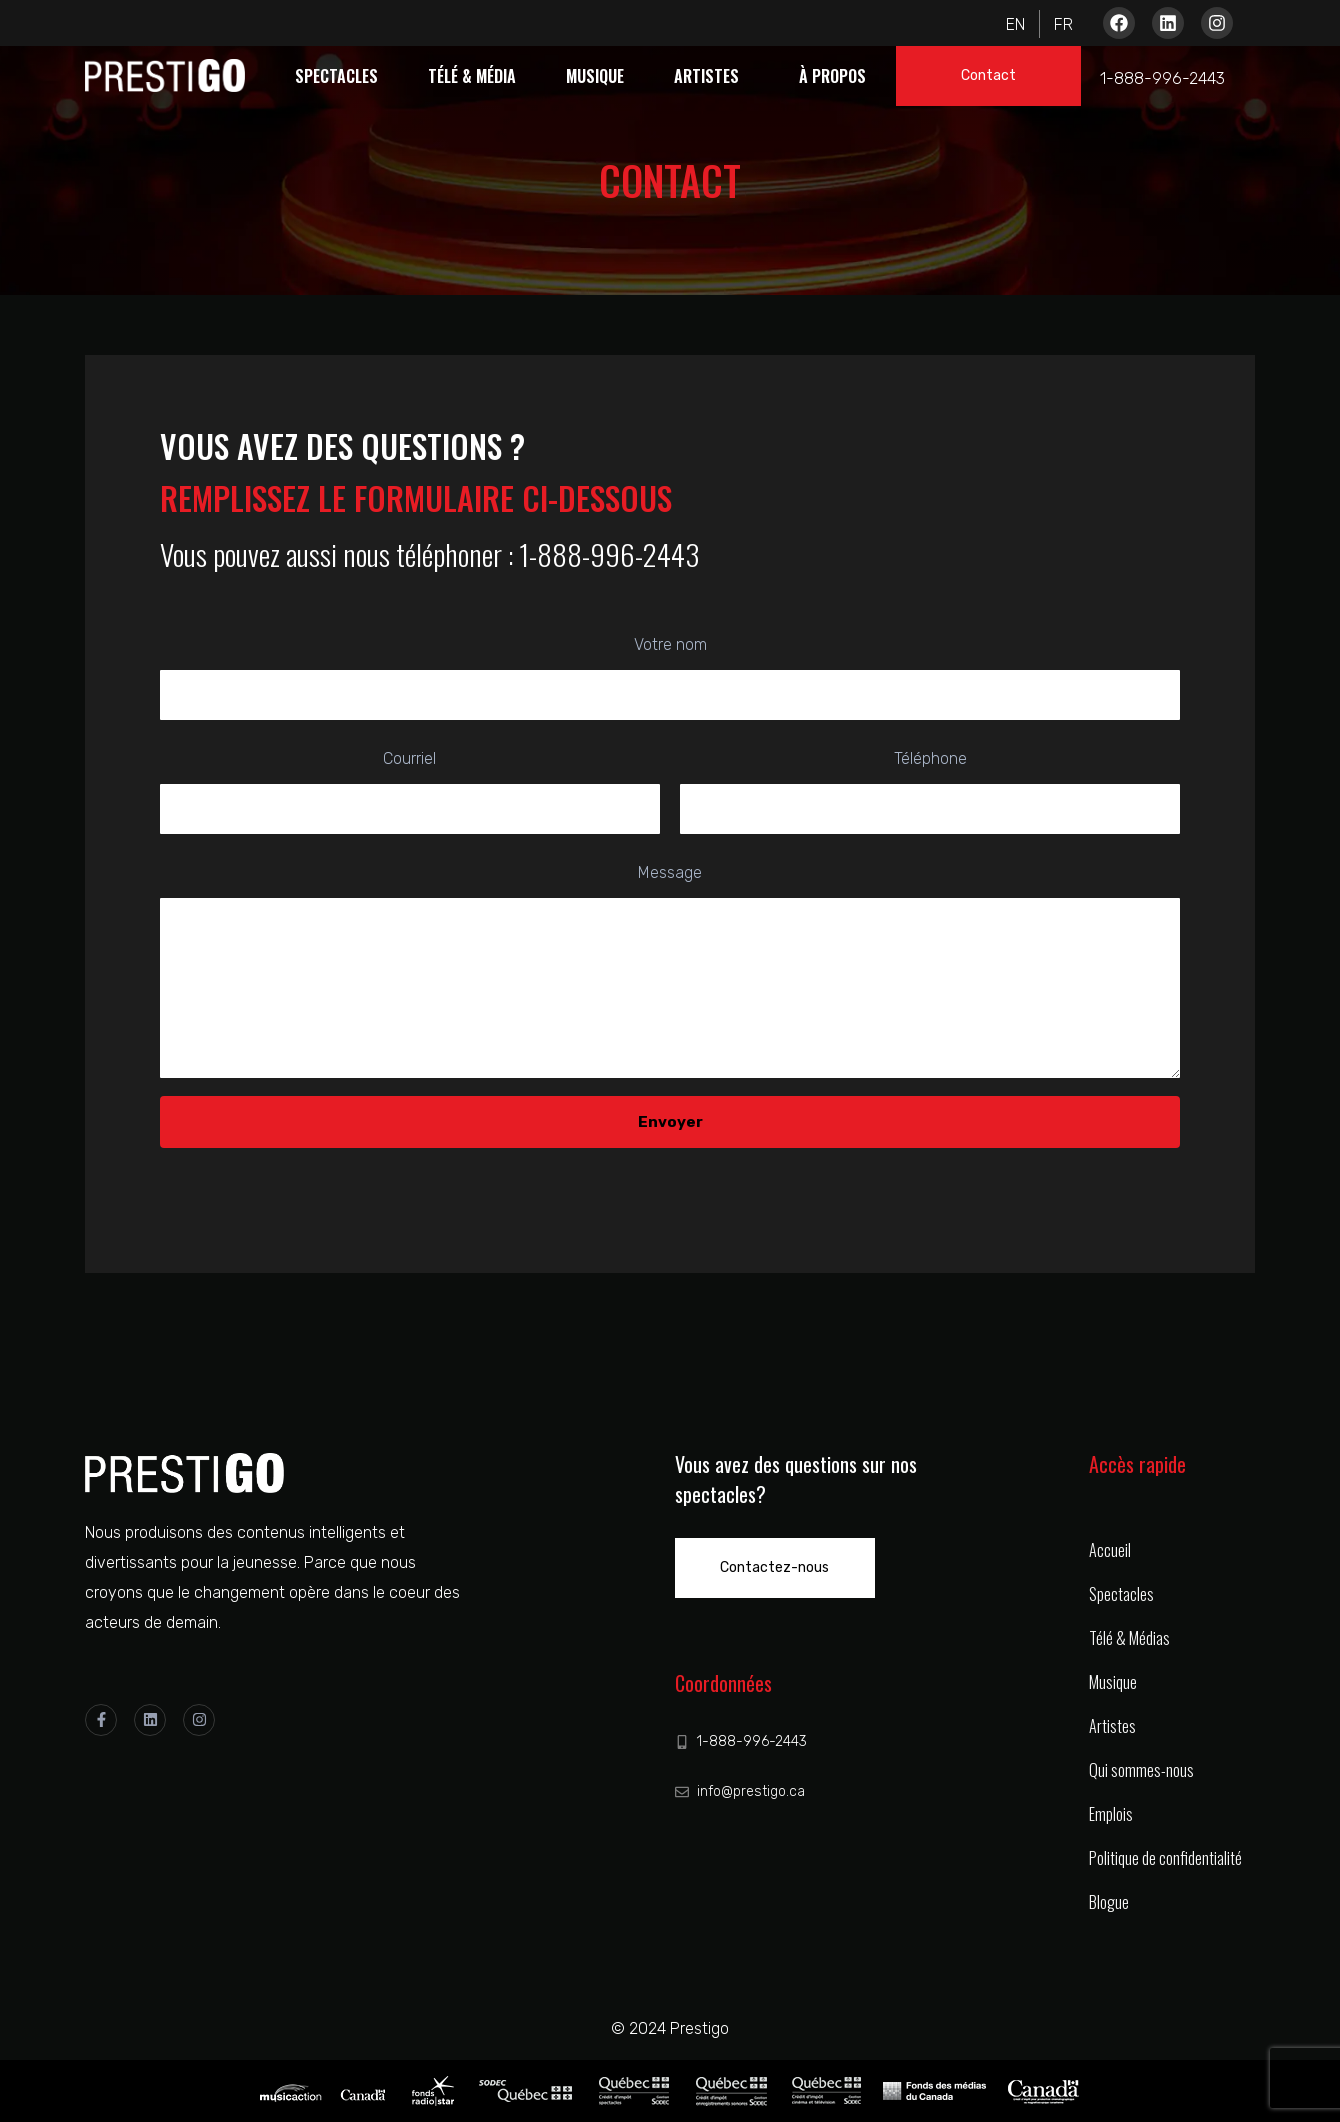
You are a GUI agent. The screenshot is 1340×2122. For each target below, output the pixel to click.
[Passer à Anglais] (1021, 24)
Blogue (1109, 1902)
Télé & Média (472, 76)
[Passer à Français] (1057, 24)
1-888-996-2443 (1162, 78)
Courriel (410, 791)
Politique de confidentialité (1165, 1858)
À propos (832, 76)
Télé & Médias (1129, 1638)
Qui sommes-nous (1141, 1770)
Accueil (1110, 1550)
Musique (595, 76)
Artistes (706, 76)
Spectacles (336, 76)
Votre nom (670, 677)
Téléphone (930, 791)
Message (670, 975)
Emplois (1111, 1814)
